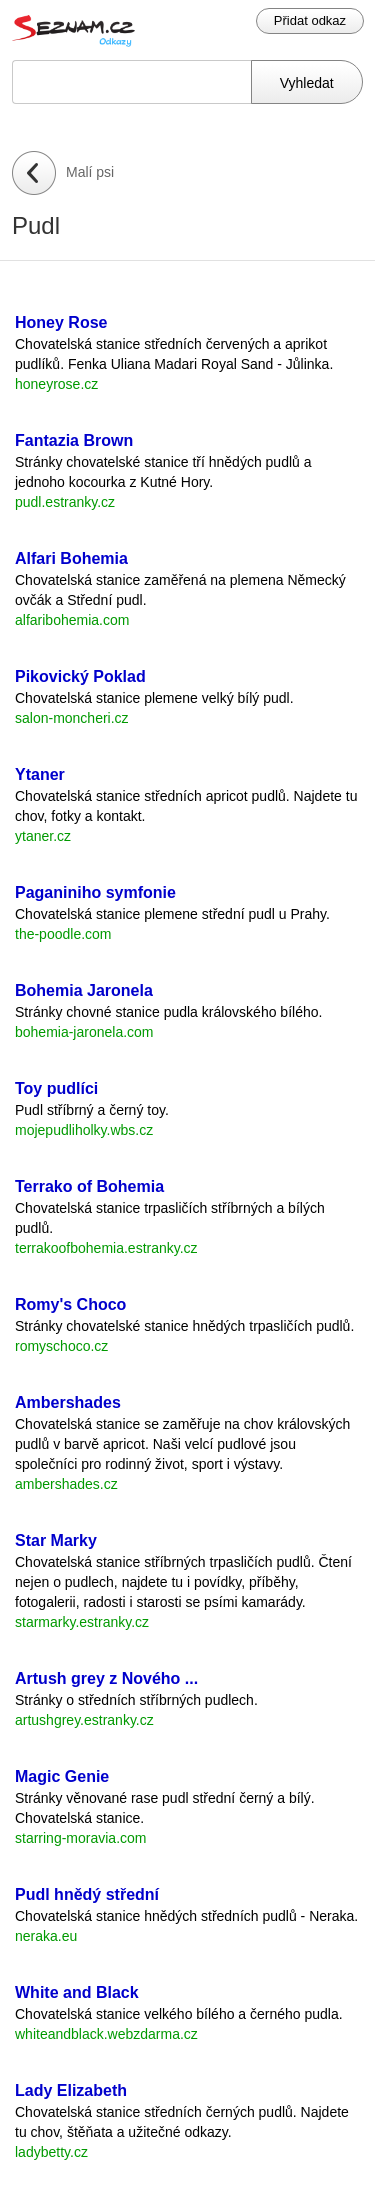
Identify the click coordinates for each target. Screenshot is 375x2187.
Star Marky (56, 1540)
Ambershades (68, 1402)
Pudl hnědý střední (87, 1894)
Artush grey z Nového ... (106, 1678)
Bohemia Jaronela (84, 990)
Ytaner (40, 774)
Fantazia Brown (74, 440)
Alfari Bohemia (71, 558)
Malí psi (90, 172)
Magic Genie (62, 1776)
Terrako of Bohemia (89, 1186)
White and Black (77, 1992)
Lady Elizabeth (71, 2090)
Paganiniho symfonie (95, 892)
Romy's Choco (70, 1304)
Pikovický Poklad (80, 676)
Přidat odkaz (310, 20)
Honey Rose (61, 322)
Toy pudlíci (56, 1088)
